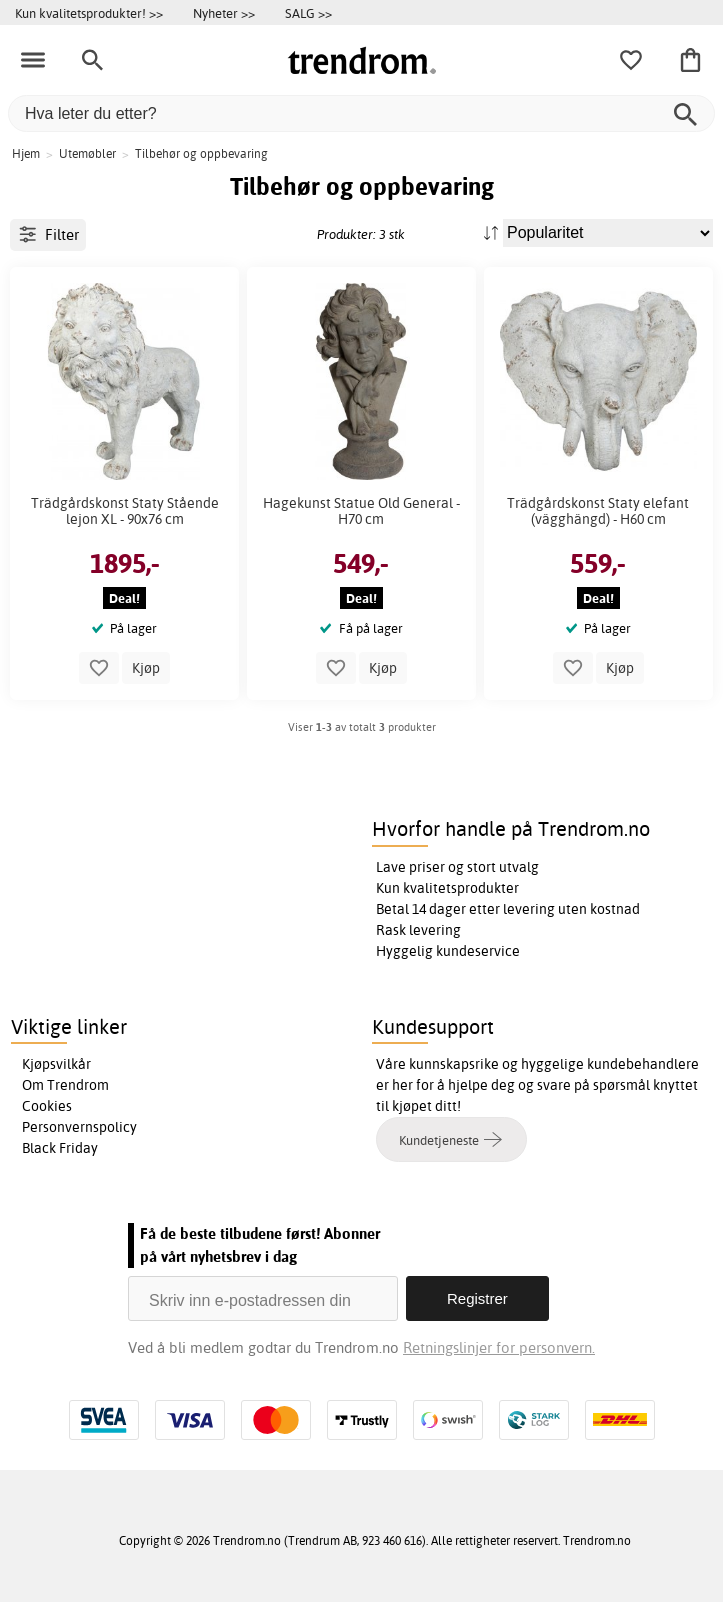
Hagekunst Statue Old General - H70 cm (361, 511)
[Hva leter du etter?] (361, 113)
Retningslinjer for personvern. (499, 1347)
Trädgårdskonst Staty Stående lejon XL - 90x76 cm (125, 511)
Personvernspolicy (79, 1127)
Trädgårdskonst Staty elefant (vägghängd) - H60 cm (598, 511)
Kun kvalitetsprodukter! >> (89, 13)
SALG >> (308, 13)
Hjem (26, 153)
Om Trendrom (65, 1085)
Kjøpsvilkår (56, 1064)
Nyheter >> (224, 13)
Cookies (47, 1106)
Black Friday (60, 1148)
